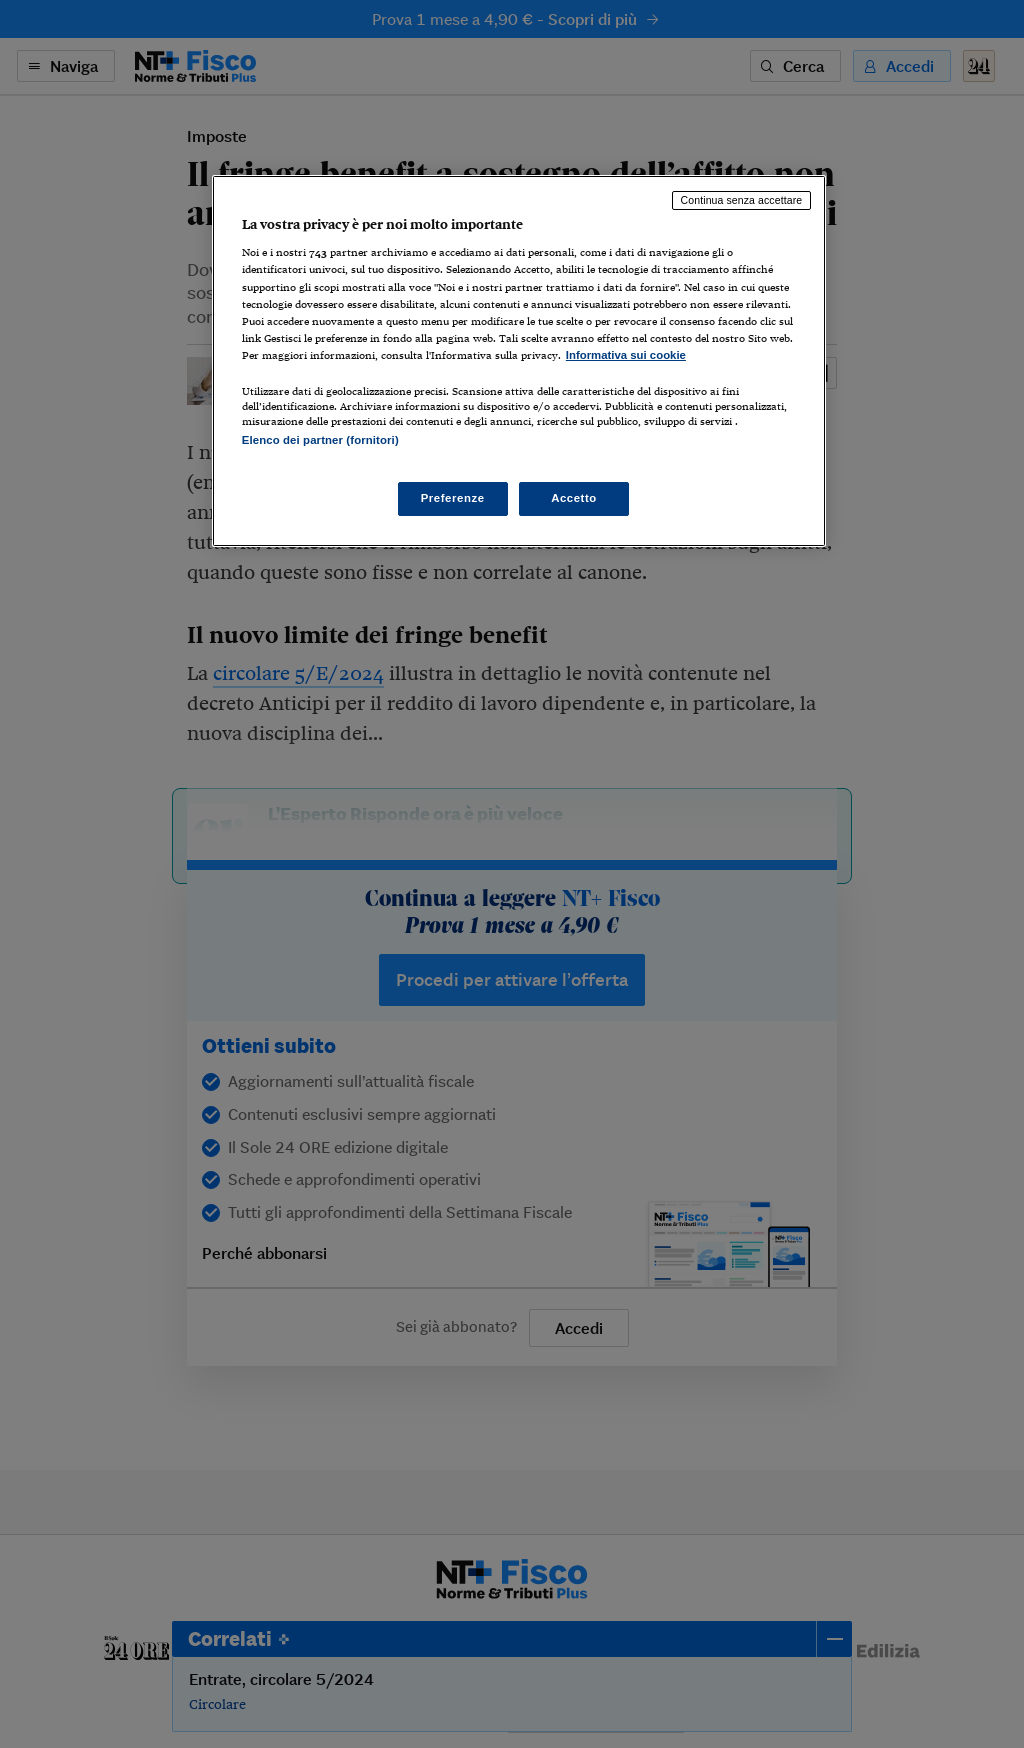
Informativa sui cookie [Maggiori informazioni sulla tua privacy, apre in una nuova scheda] (626, 355)
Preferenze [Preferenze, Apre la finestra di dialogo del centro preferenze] (453, 498)
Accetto (574, 498)
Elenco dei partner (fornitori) (320, 440)
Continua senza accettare (742, 200)
